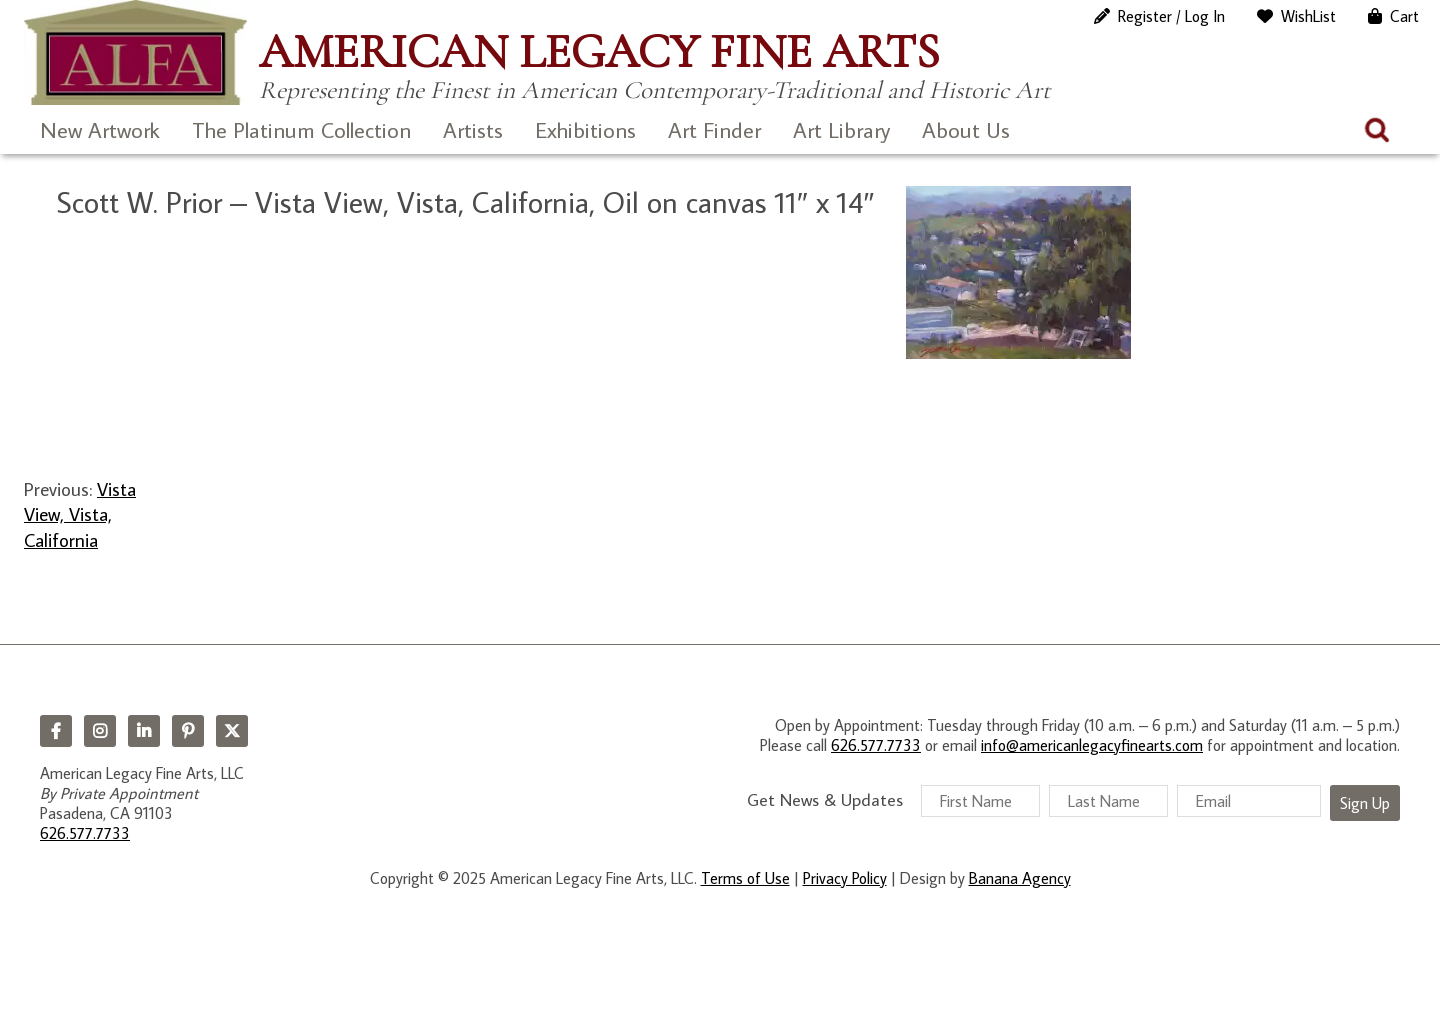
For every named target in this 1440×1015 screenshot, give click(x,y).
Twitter (232, 731)
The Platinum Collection (301, 129)
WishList (1308, 16)
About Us (966, 129)
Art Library (841, 129)
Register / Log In (1171, 16)
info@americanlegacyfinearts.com (1092, 745)
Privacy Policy (845, 878)
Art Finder (714, 129)
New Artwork (100, 129)
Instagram (100, 731)
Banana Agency (1020, 878)
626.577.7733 (85, 833)
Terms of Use (745, 878)
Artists (473, 129)
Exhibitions (585, 129)
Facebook (56, 731)
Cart (1404, 16)
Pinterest (188, 731)
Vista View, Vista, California (80, 514)
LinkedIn (144, 731)
